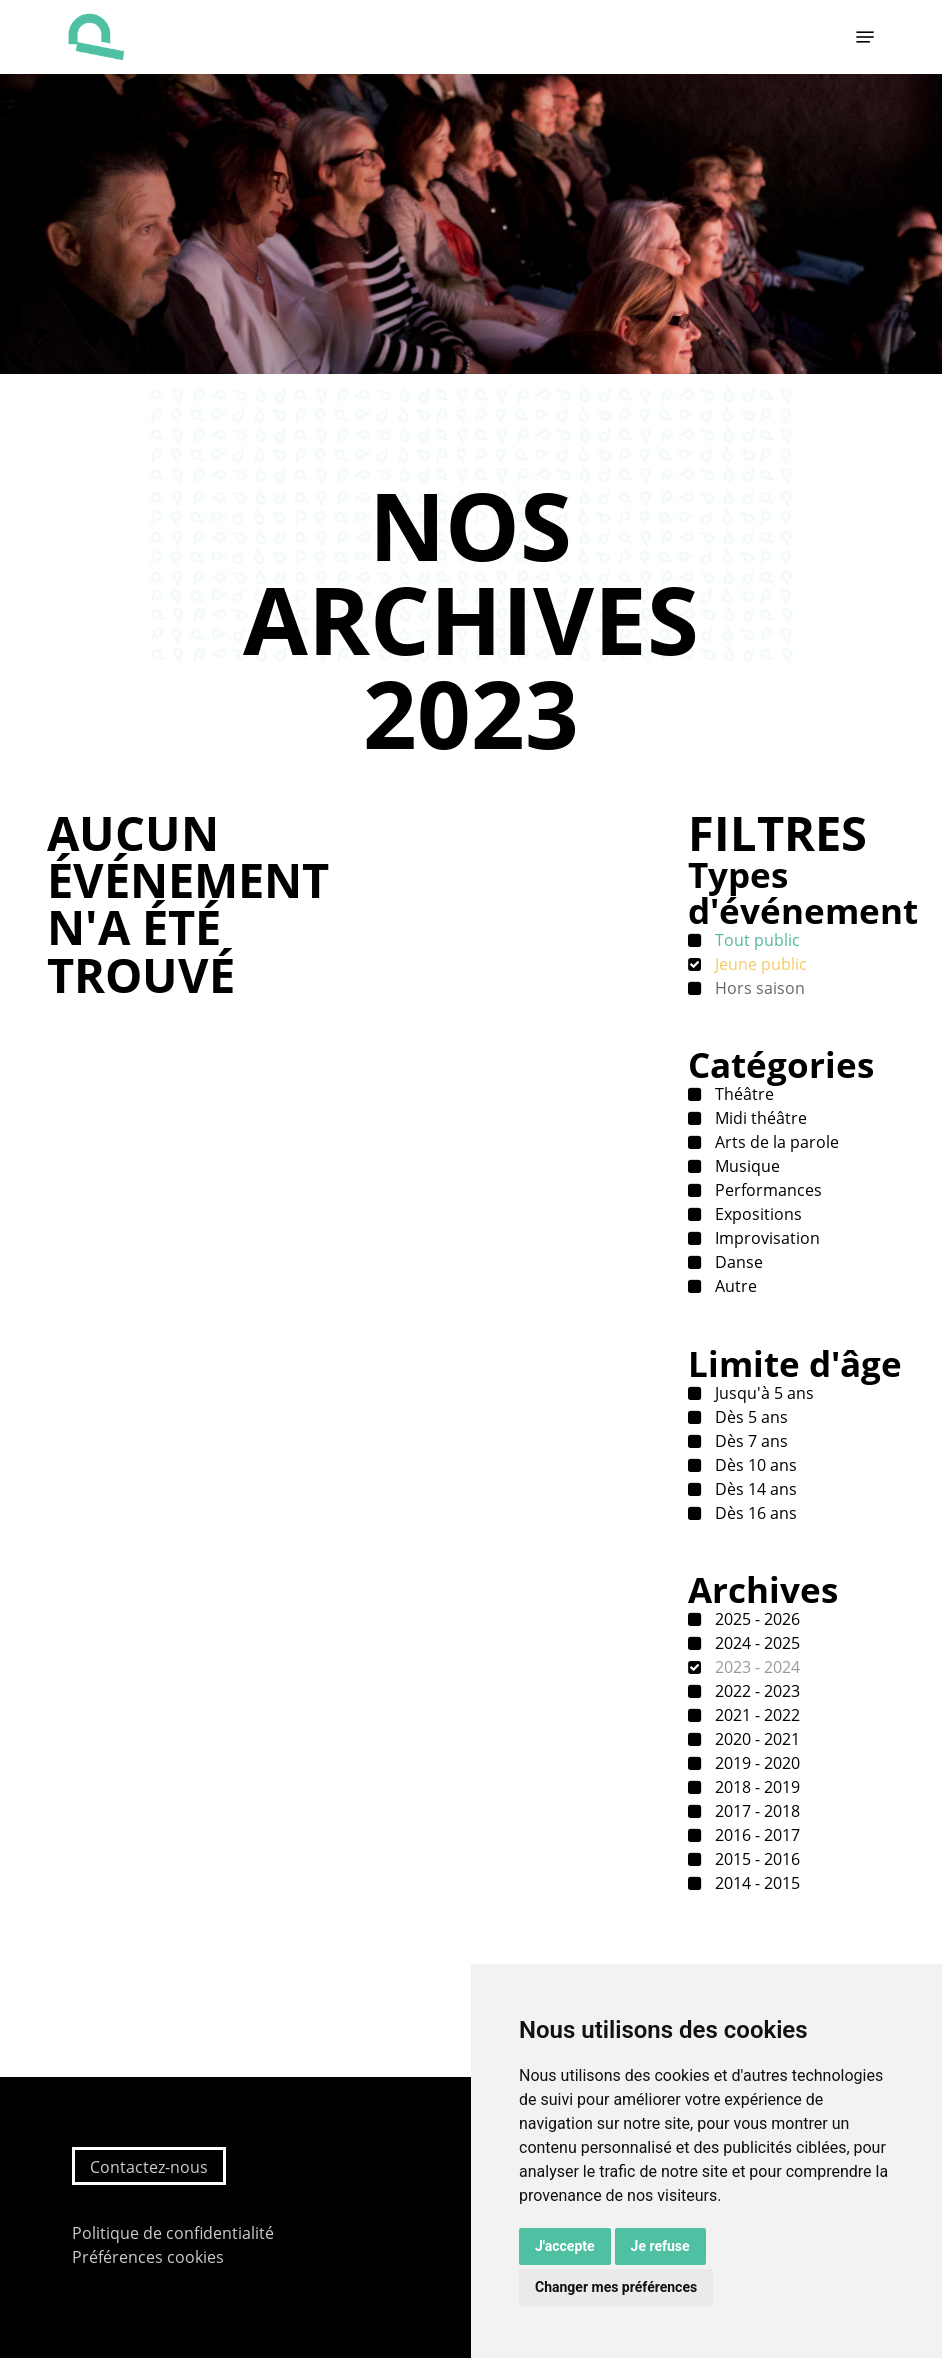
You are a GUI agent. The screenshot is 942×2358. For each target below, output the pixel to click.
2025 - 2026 (755, 1619)
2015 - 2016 (755, 1859)
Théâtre (742, 1094)
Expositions (756, 1214)
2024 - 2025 (755, 1643)
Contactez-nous (149, 2167)
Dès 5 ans (749, 1417)
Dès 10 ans (754, 1465)
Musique (745, 1166)
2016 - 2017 (755, 1835)
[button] (865, 37)
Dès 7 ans (749, 1441)
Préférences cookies (148, 2257)
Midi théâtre (759, 1118)
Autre (734, 1286)
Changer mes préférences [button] (616, 2287)
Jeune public (759, 964)
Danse (737, 1262)
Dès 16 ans (754, 1513)
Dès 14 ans (754, 1489)
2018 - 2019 (755, 1787)
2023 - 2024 (755, 1667)
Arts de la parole (775, 1142)
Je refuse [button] (660, 2246)
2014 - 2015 (755, 1883)
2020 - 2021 (755, 1739)
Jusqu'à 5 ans (762, 1393)
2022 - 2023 (755, 1691)
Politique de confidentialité (173, 2233)
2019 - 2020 (755, 1763)
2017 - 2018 (755, 1811)
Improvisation (765, 1238)
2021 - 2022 (755, 1715)
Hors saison (758, 988)
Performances (766, 1190)
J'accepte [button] (565, 2246)
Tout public (755, 940)
